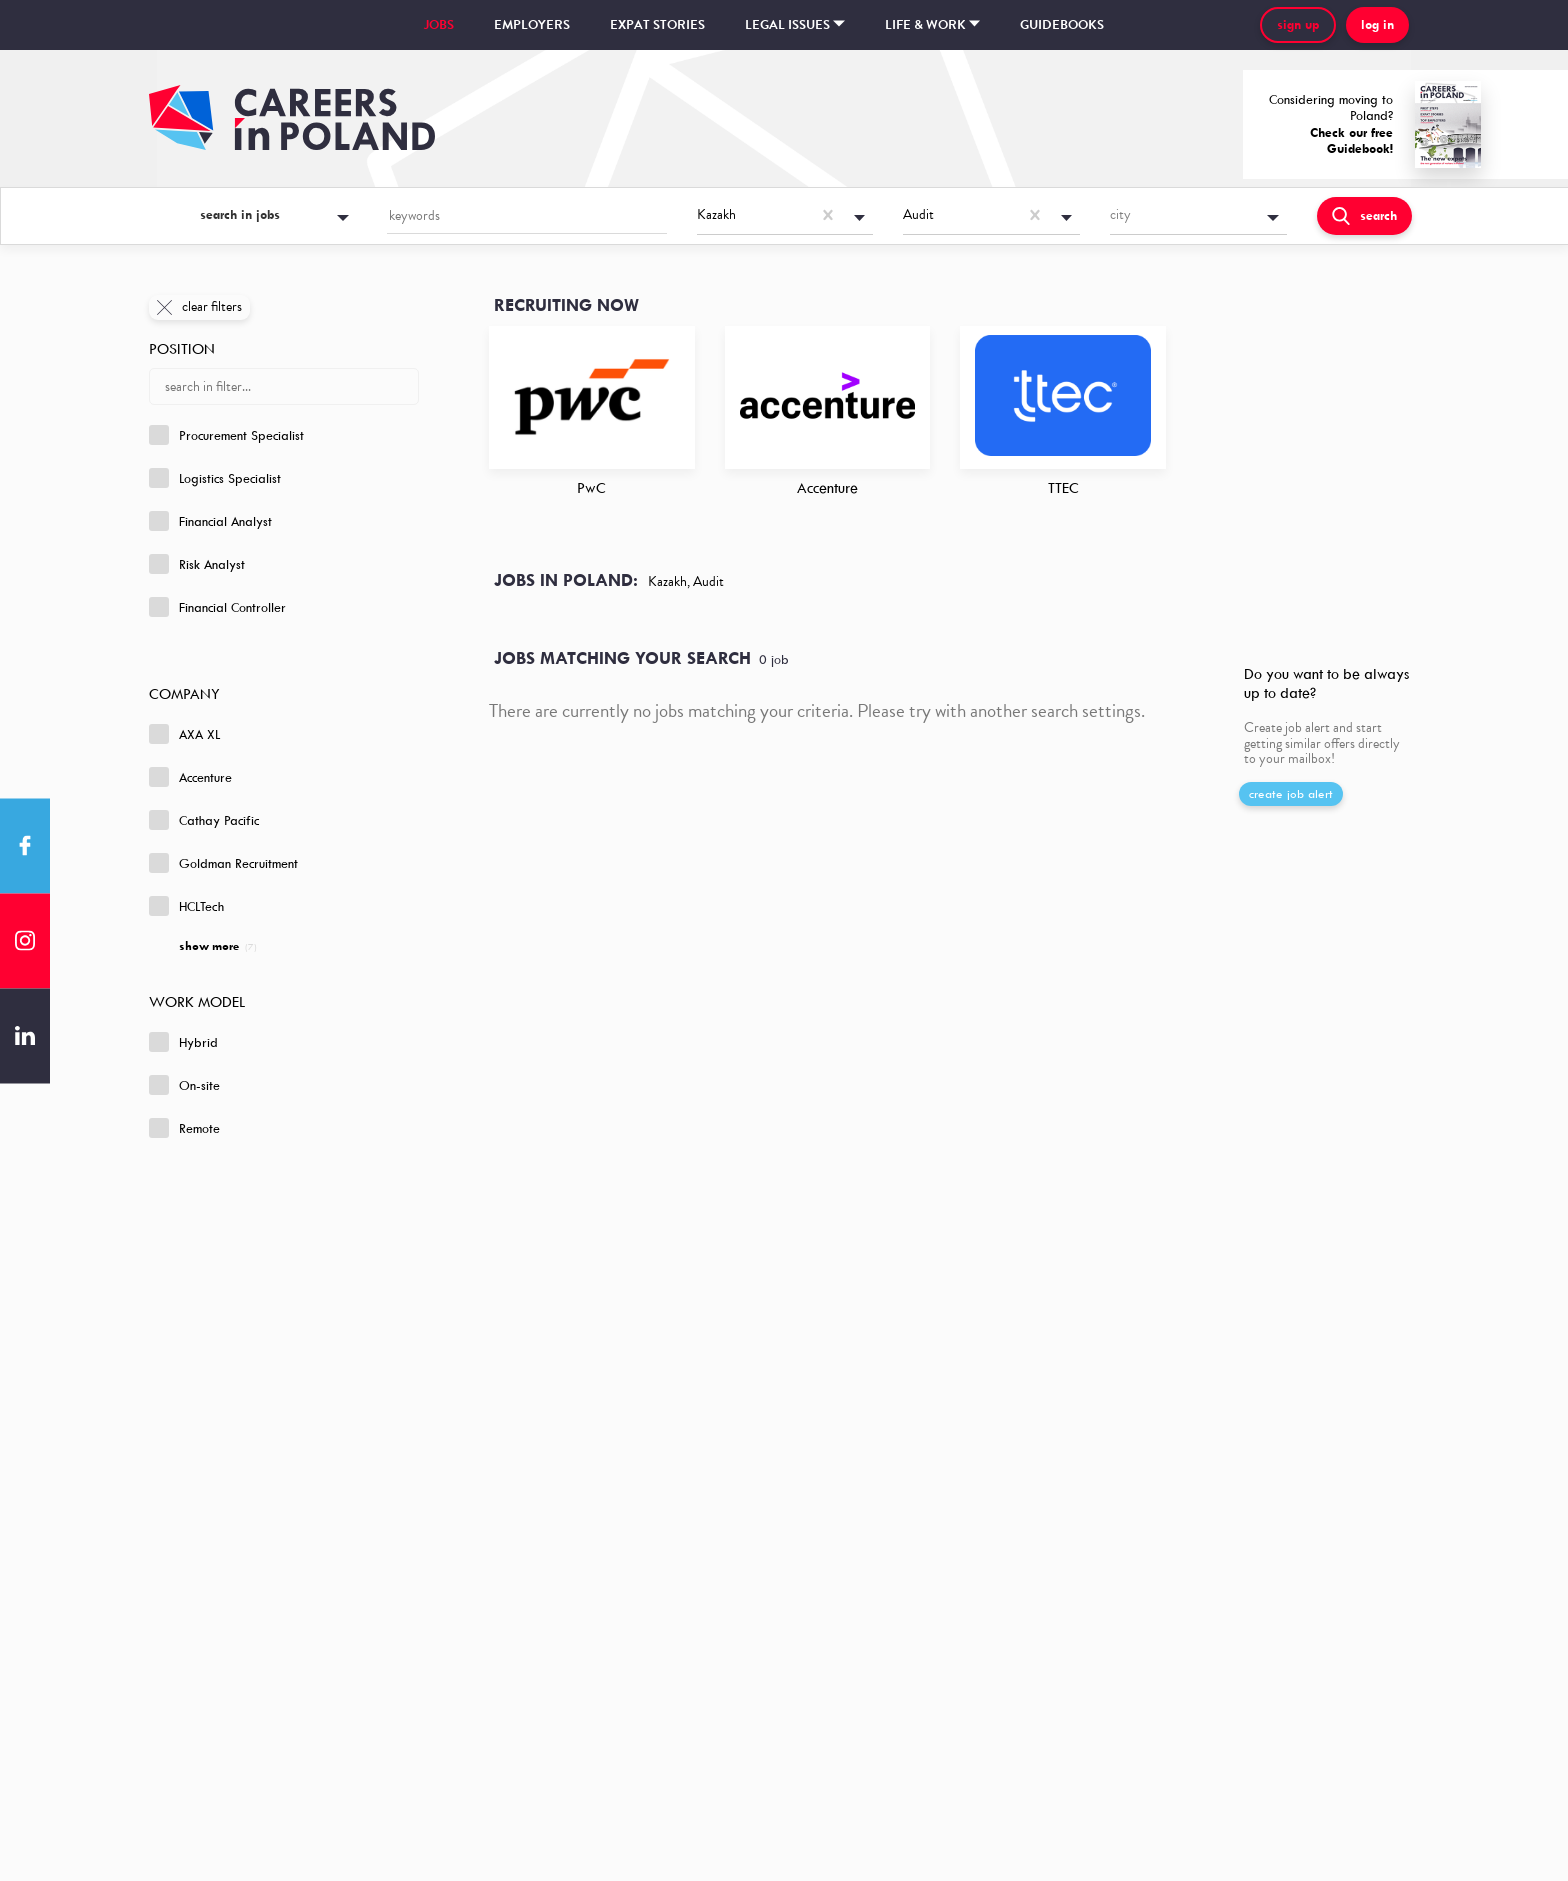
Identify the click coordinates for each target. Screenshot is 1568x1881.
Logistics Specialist (215, 478)
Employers (532, 25)
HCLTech (186, 906)
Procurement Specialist (226, 435)
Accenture (190, 777)
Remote (184, 1128)
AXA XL (184, 734)
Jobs (439, 25)
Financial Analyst (210, 521)
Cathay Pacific (204, 820)
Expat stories (657, 25)
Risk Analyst (197, 564)
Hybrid (183, 1042)
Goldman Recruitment (223, 863)
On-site (184, 1085)
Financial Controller (217, 607)
